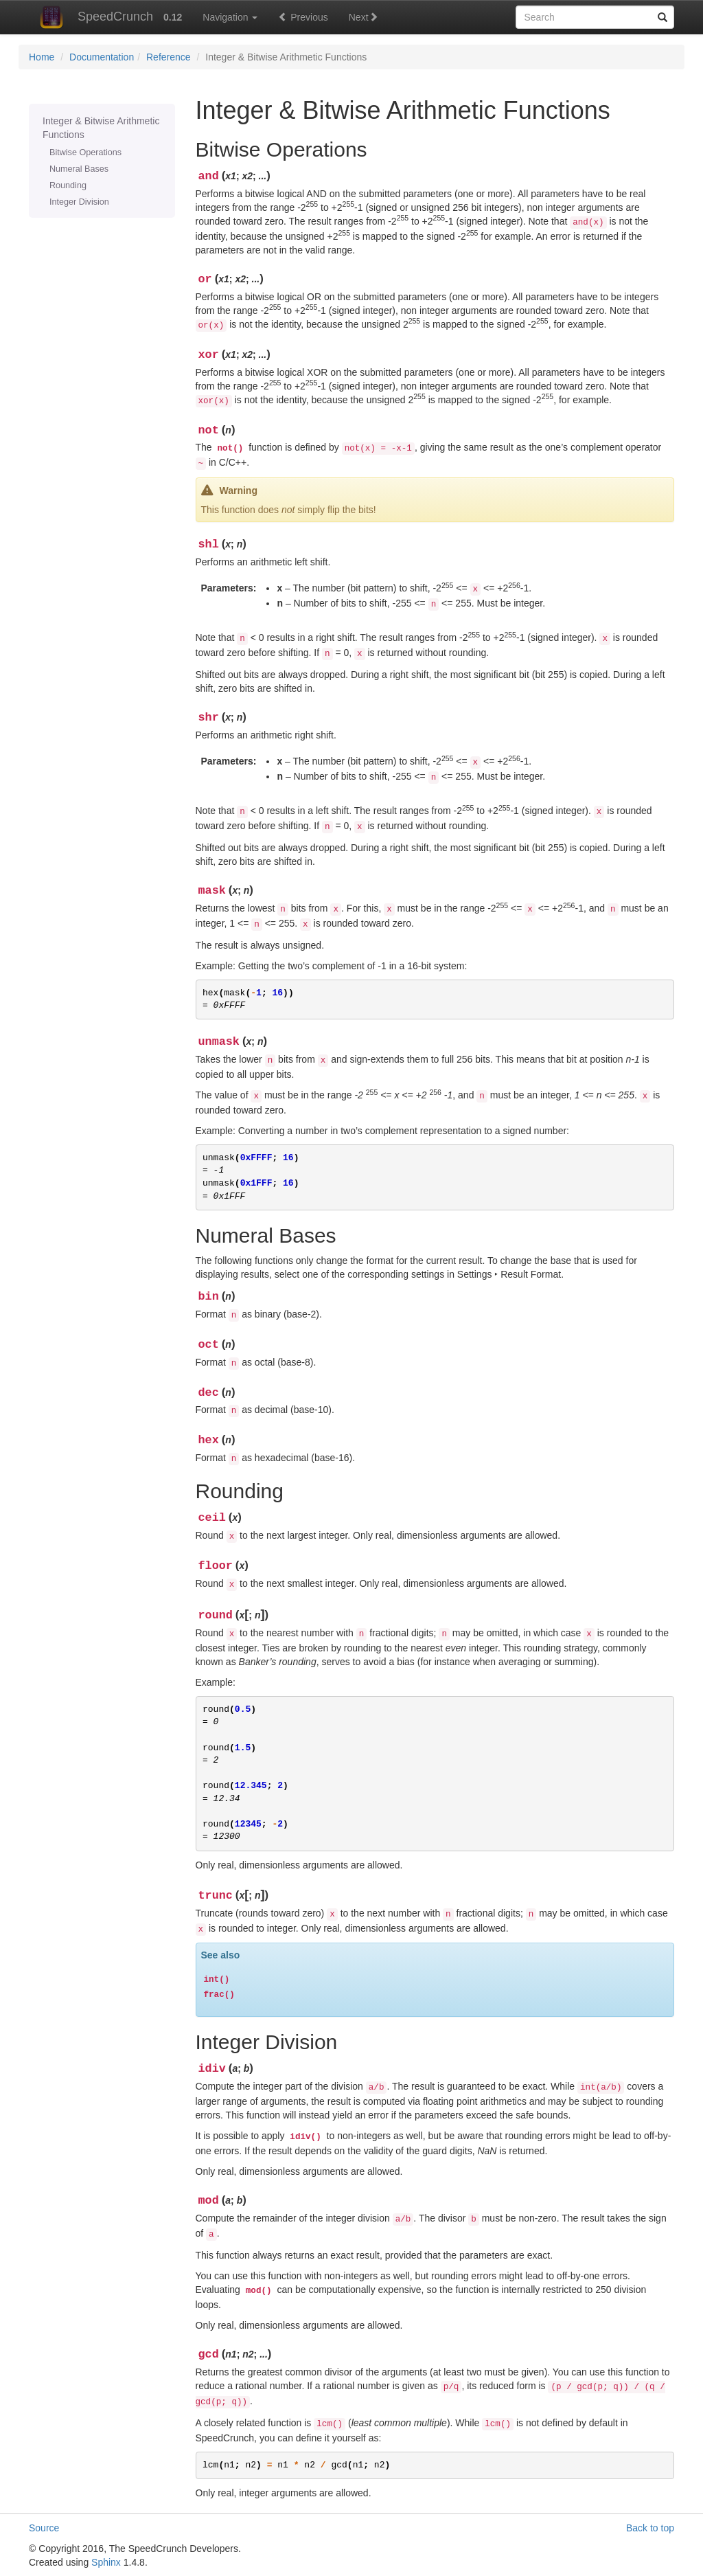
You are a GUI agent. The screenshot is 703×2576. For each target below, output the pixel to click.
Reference (168, 57)
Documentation (101, 57)
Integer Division (79, 202)
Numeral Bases (78, 169)
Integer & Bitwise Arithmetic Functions (101, 127)
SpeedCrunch (91, 16)
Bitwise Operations (85, 152)
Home (41, 57)
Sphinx (106, 2562)
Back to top (650, 2527)
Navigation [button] (230, 17)
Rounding (68, 185)
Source (44, 2527)
